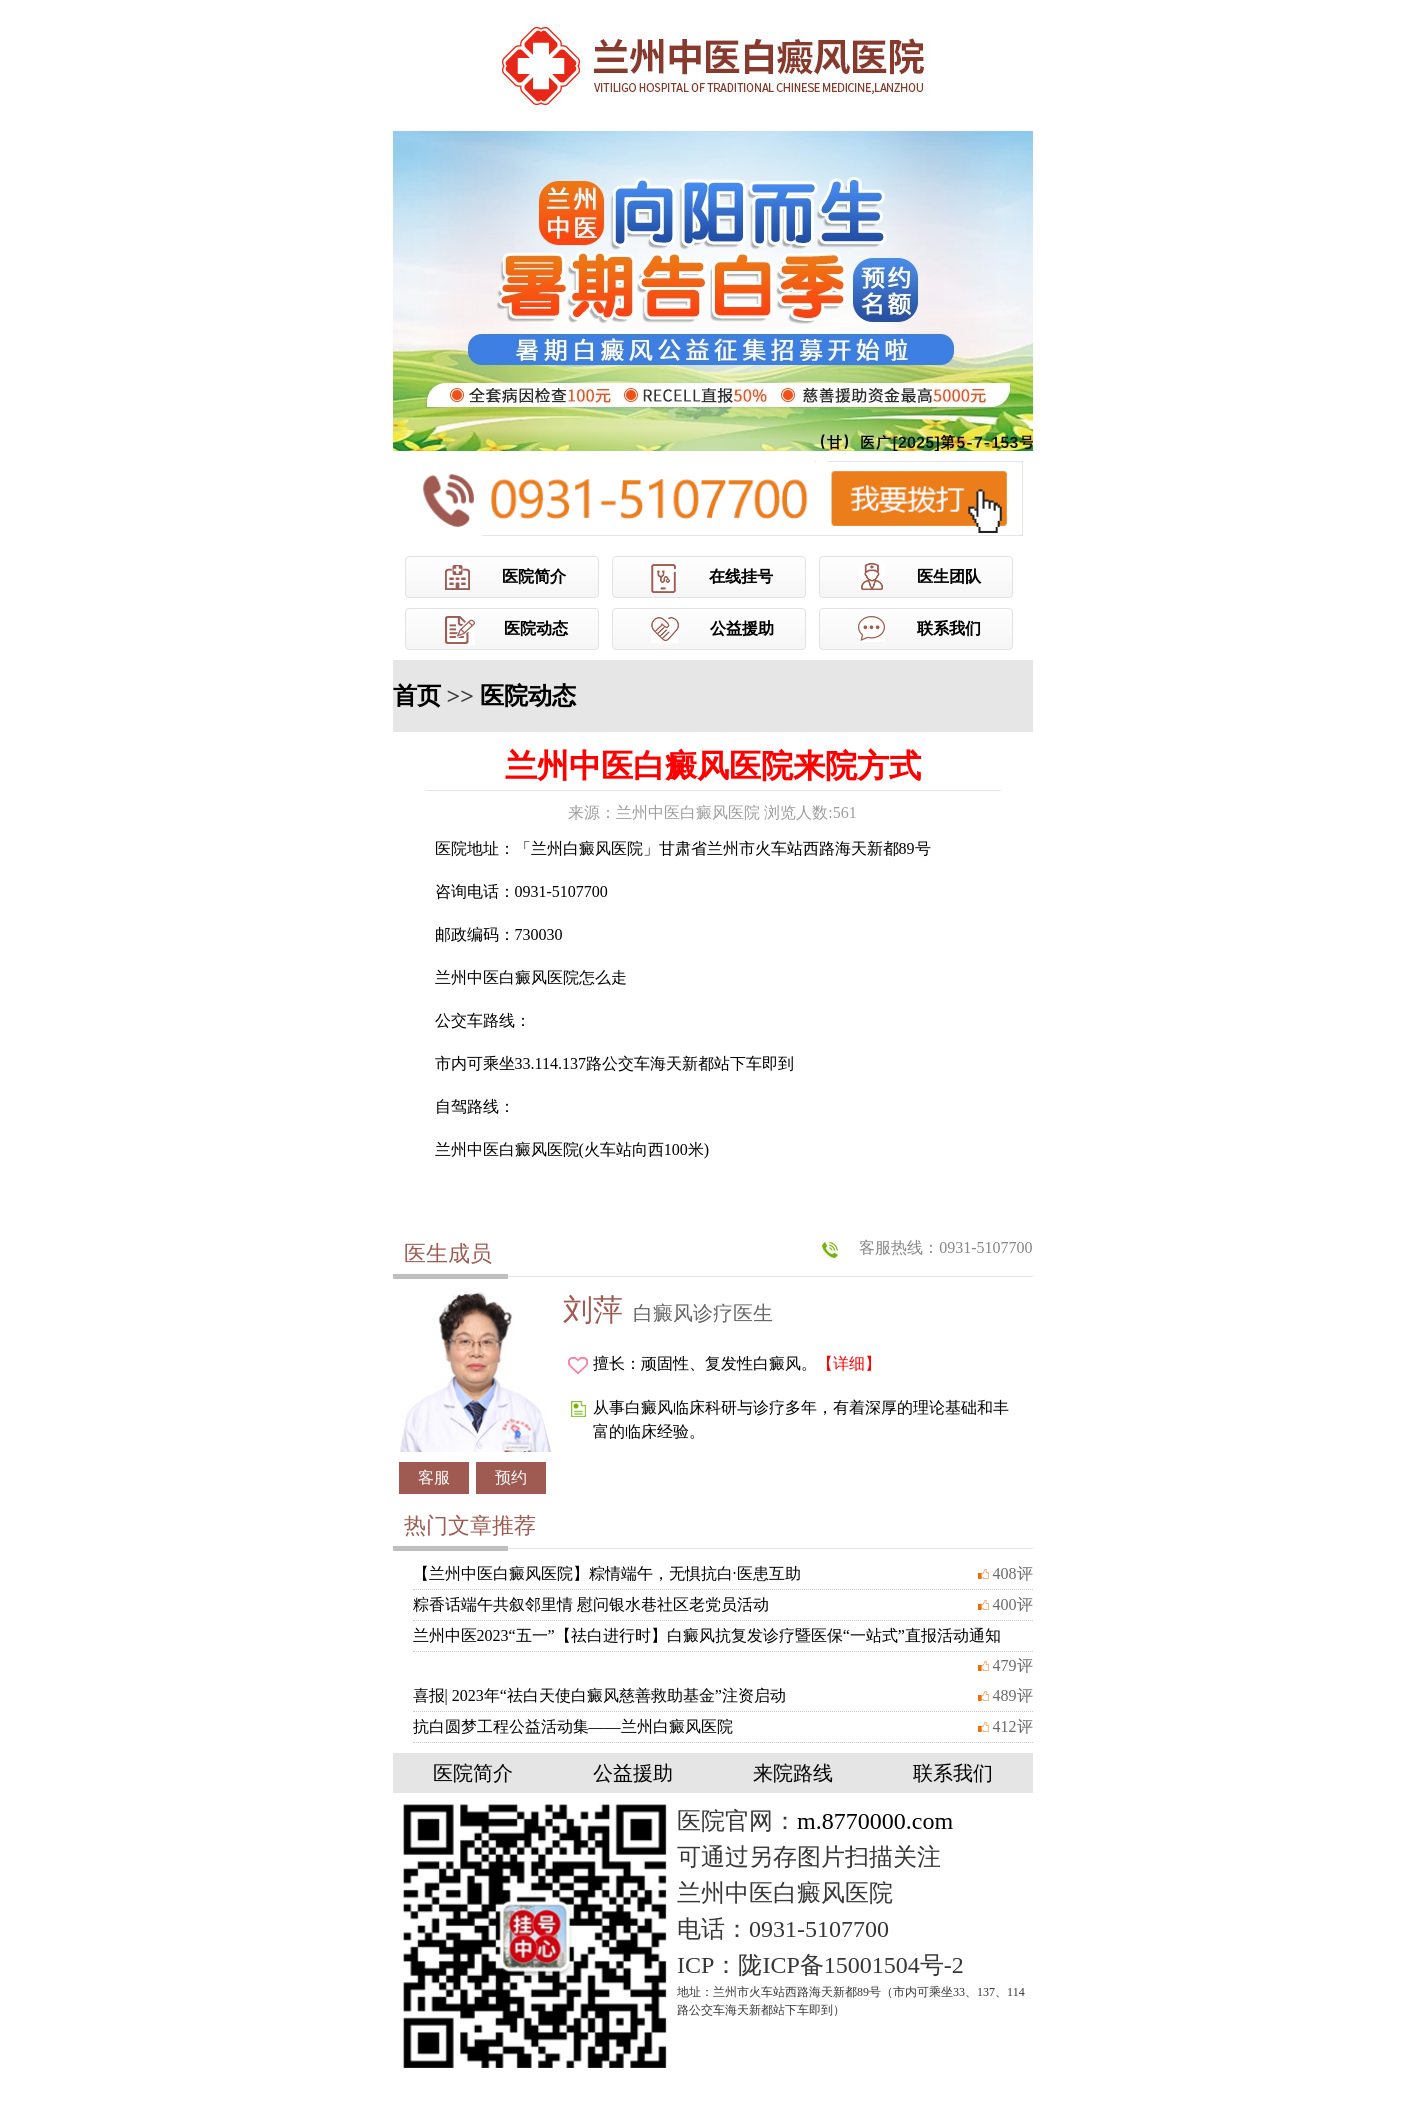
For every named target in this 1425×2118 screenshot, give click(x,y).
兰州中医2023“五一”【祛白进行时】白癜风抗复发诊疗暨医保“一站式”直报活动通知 (707, 1635)
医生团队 (949, 576)
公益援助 (742, 628)
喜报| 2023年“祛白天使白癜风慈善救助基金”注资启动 (599, 1695)
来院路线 (793, 1773)
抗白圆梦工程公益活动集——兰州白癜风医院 (573, 1726)
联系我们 (949, 628)
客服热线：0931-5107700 (945, 1247)
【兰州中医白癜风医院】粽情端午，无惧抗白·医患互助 (607, 1573)
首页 (417, 696)
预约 (511, 1477)
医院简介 (534, 576)
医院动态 (536, 628)
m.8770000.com (875, 1821)
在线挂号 (741, 576)
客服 (434, 1477)
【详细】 (849, 1363)
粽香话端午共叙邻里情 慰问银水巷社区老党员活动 (591, 1604)
